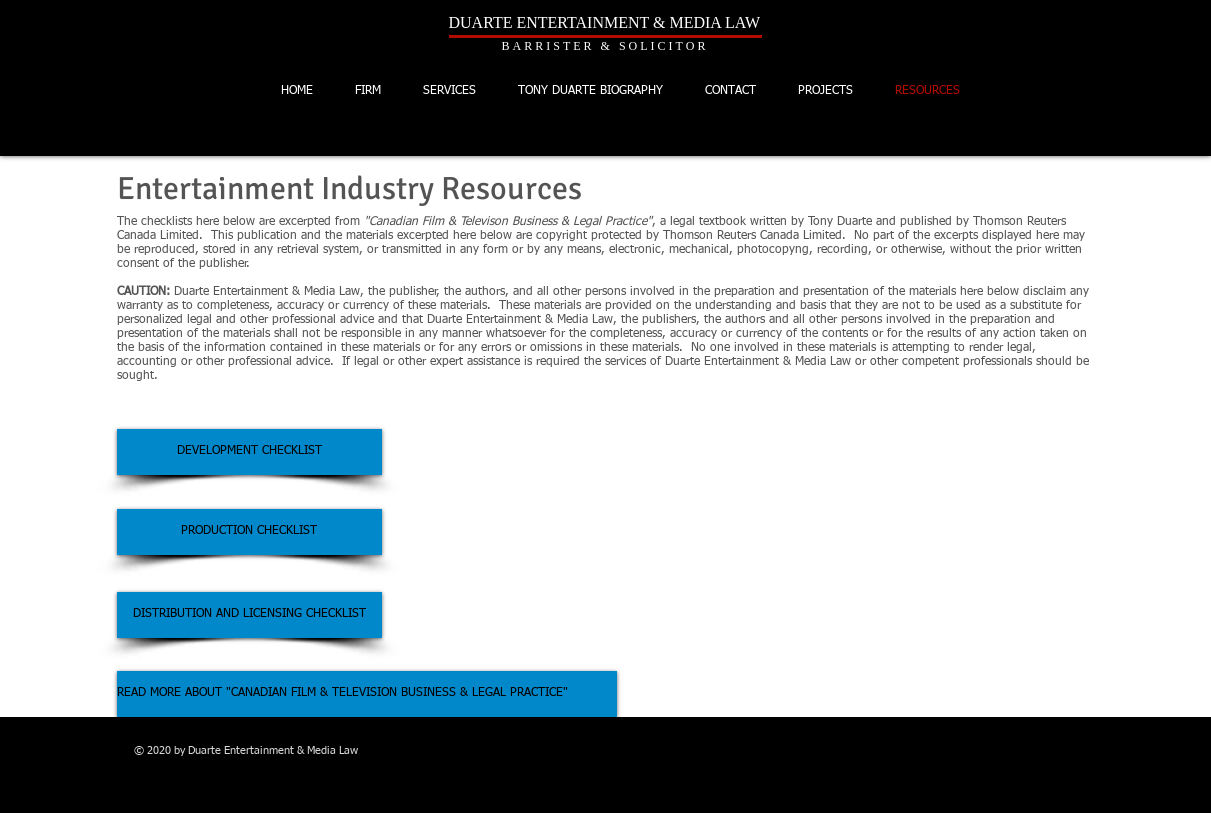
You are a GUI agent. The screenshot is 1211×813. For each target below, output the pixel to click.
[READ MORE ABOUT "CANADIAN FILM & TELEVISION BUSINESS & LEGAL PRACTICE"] (367, 694)
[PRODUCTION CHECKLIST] (249, 532)
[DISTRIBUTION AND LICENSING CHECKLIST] (249, 615)
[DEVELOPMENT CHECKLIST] (249, 452)
